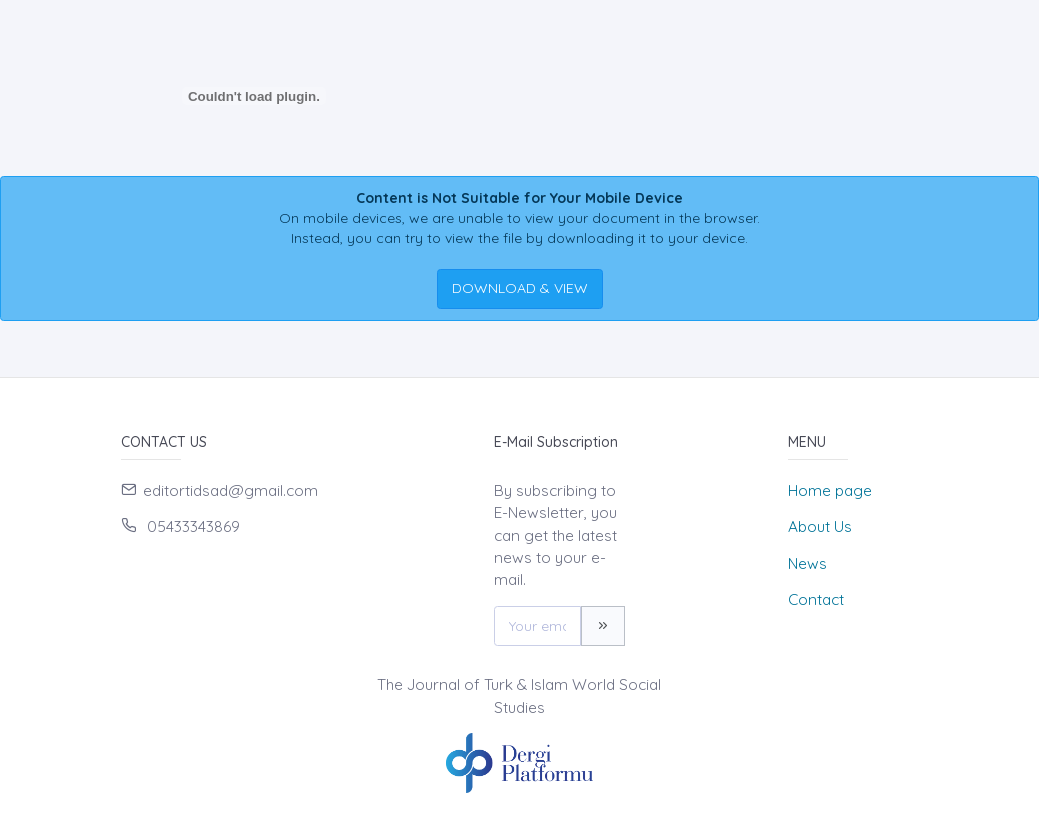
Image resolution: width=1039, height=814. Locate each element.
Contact (816, 599)
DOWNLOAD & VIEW (520, 288)
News (807, 563)
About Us (820, 526)
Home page (830, 490)
